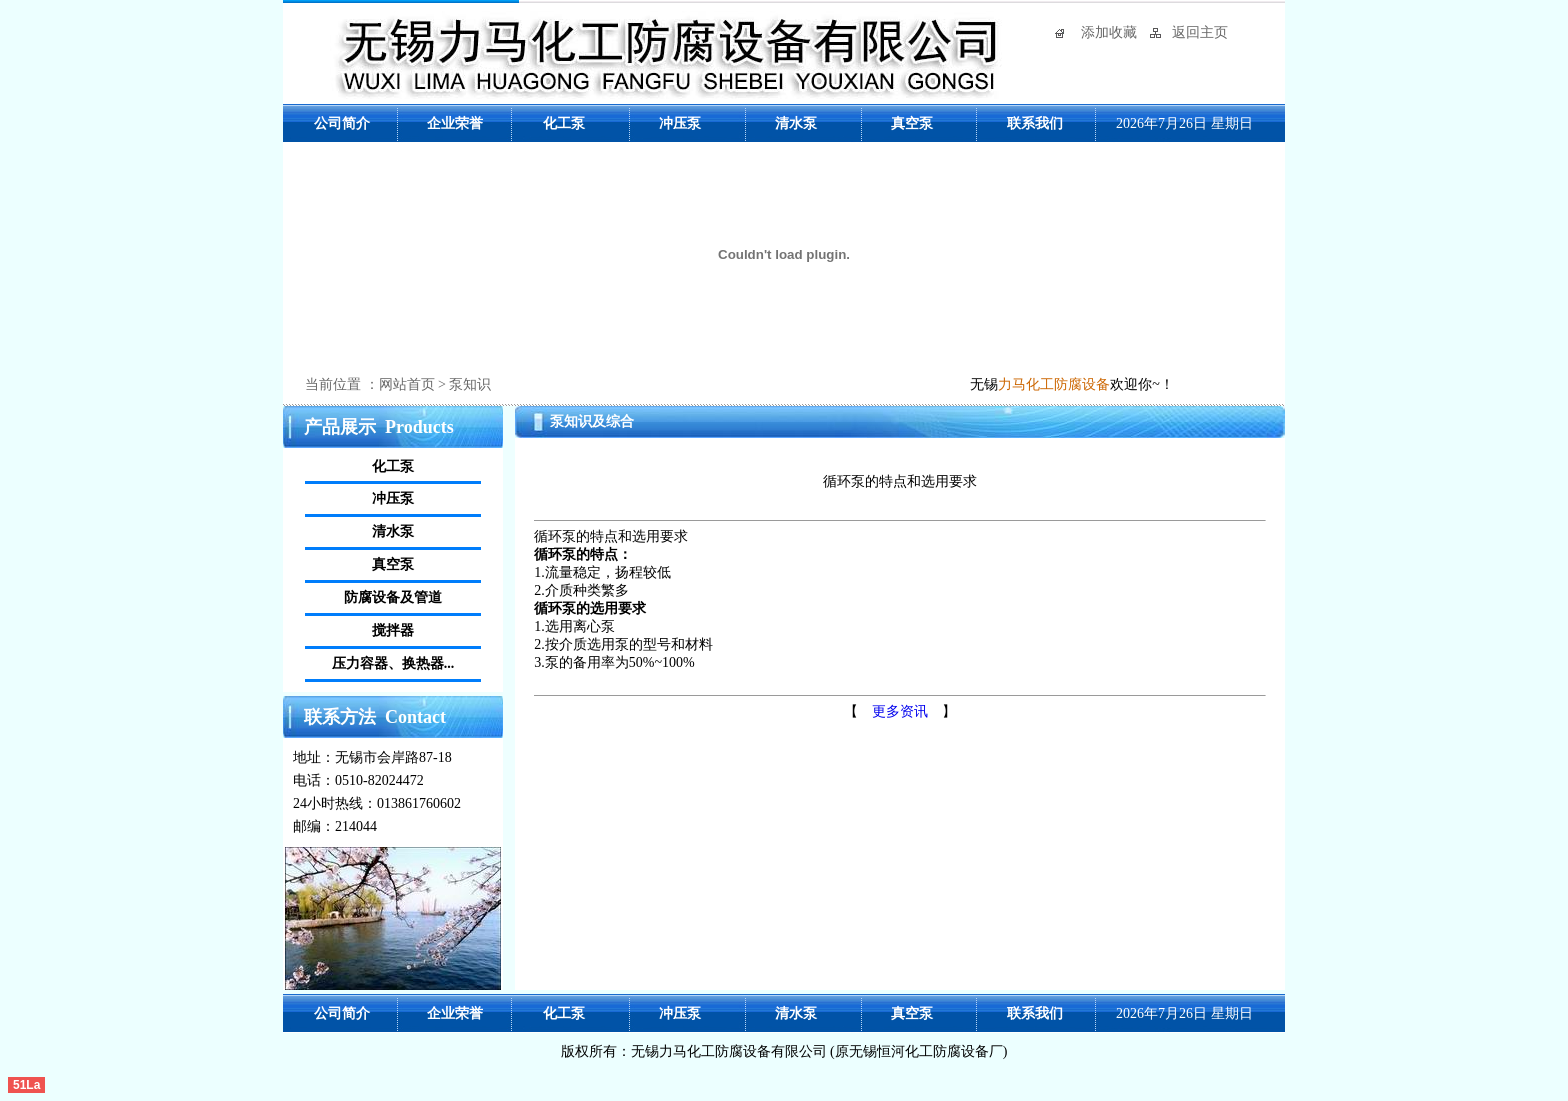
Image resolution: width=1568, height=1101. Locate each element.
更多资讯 (900, 711)
